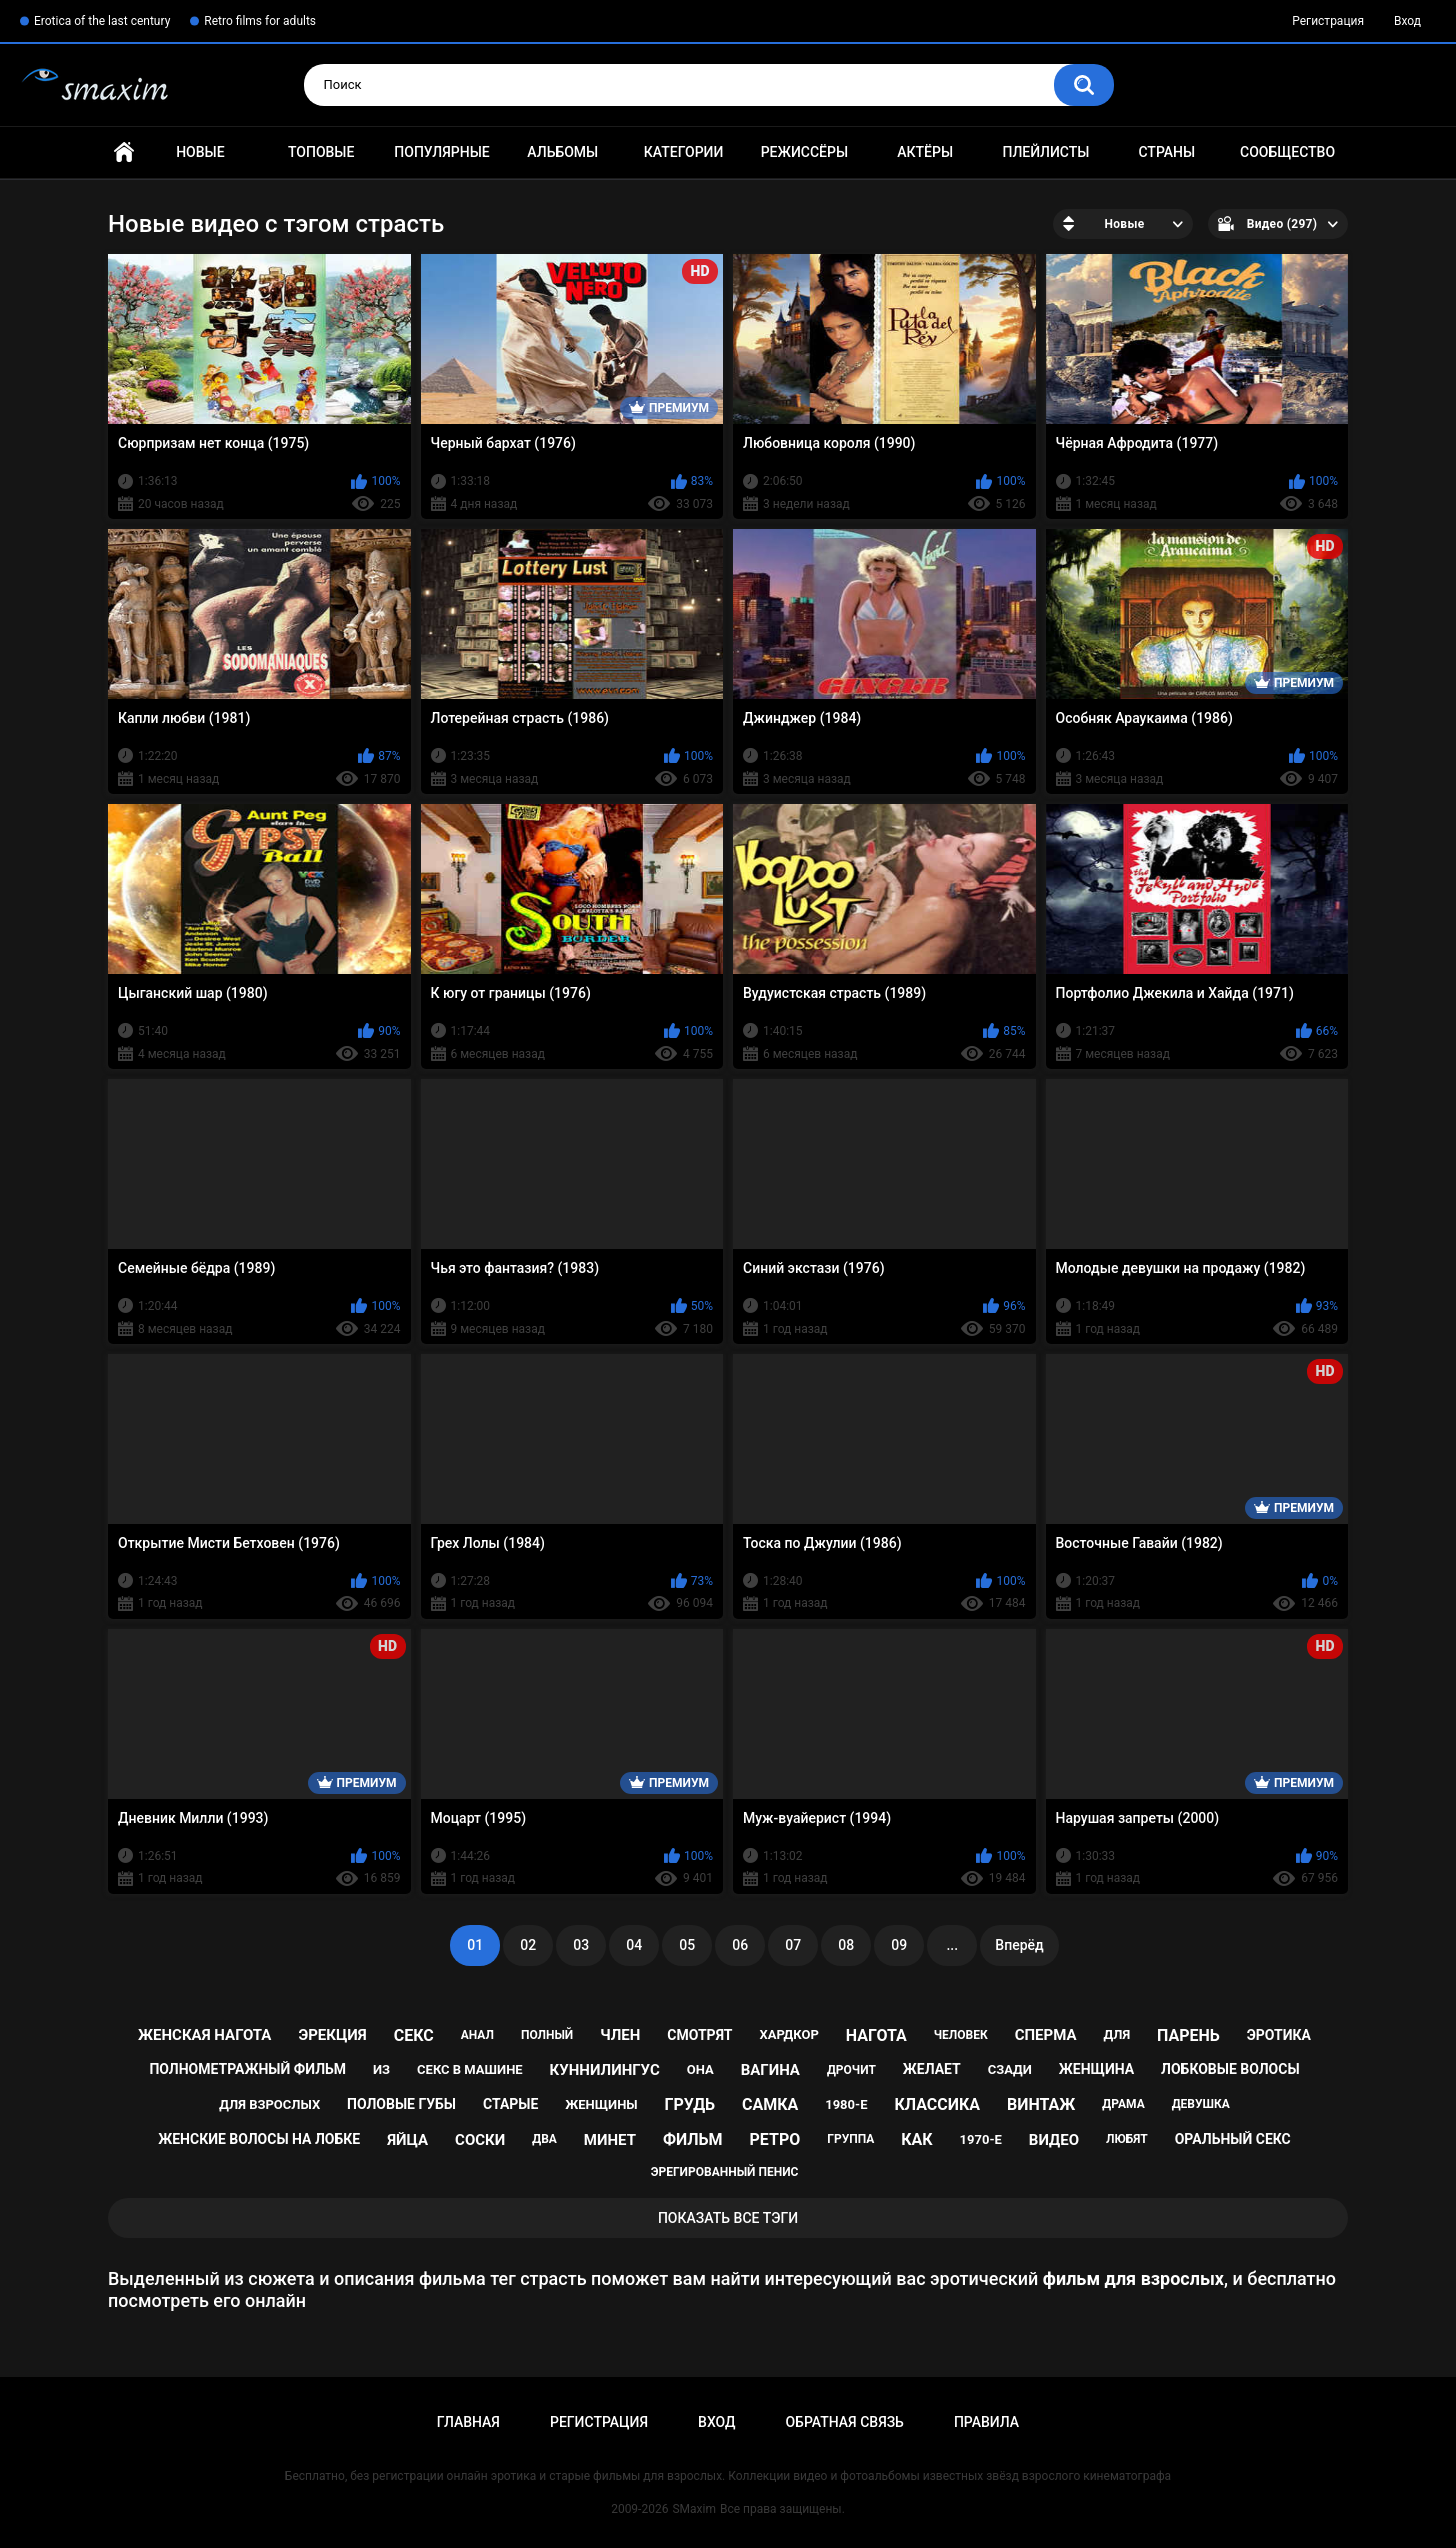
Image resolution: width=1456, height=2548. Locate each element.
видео (1054, 2140)
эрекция (332, 2035)
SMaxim (694, 2509)
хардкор (788, 2034)
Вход (1407, 21)
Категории (684, 152)
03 (581, 1945)
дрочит (851, 2070)
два (544, 2139)
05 (687, 1945)
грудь (690, 2104)
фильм (693, 2139)
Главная (124, 152)
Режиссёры (804, 152)
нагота (876, 2035)
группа (850, 2139)
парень (1188, 2035)
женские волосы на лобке (259, 2139)
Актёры (925, 152)
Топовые (321, 152)
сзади (1010, 2069)
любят (1127, 2139)
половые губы (401, 2104)
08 (846, 1945)
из (381, 2069)
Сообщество (1287, 152)
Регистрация (1328, 21)
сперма (1046, 2035)
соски (480, 2140)
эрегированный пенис (725, 2172)
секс (414, 2035)
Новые (200, 152)
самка (770, 2104)
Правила (986, 2422)
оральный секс (1233, 2139)
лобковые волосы (1230, 2069)
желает (932, 2069)
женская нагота (204, 2035)
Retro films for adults (260, 21)
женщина (1096, 2069)
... (952, 1945)
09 (899, 1945)
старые (510, 2104)
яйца (407, 2140)
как (916, 2139)
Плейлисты (1045, 152)
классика (937, 2104)
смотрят (699, 2035)
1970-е (981, 2139)
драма (1123, 2104)
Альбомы (562, 152)
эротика (1279, 2035)
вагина (770, 2070)
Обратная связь (844, 2422)
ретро (775, 2139)
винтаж (1041, 2104)
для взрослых (269, 2104)
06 (740, 1945)
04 (634, 1945)
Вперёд (1019, 1945)
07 (793, 1945)
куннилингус (605, 2070)
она (700, 2069)
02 (528, 1945)
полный (547, 2035)
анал (477, 2035)
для (1116, 2034)
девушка (1201, 2104)
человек (961, 2035)
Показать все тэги (728, 2218)
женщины (601, 2104)
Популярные (441, 152)
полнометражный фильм (247, 2069)
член (620, 2035)
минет (610, 2140)
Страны (1166, 152)
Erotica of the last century (102, 21)
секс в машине (470, 2069)
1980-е (846, 2104)
